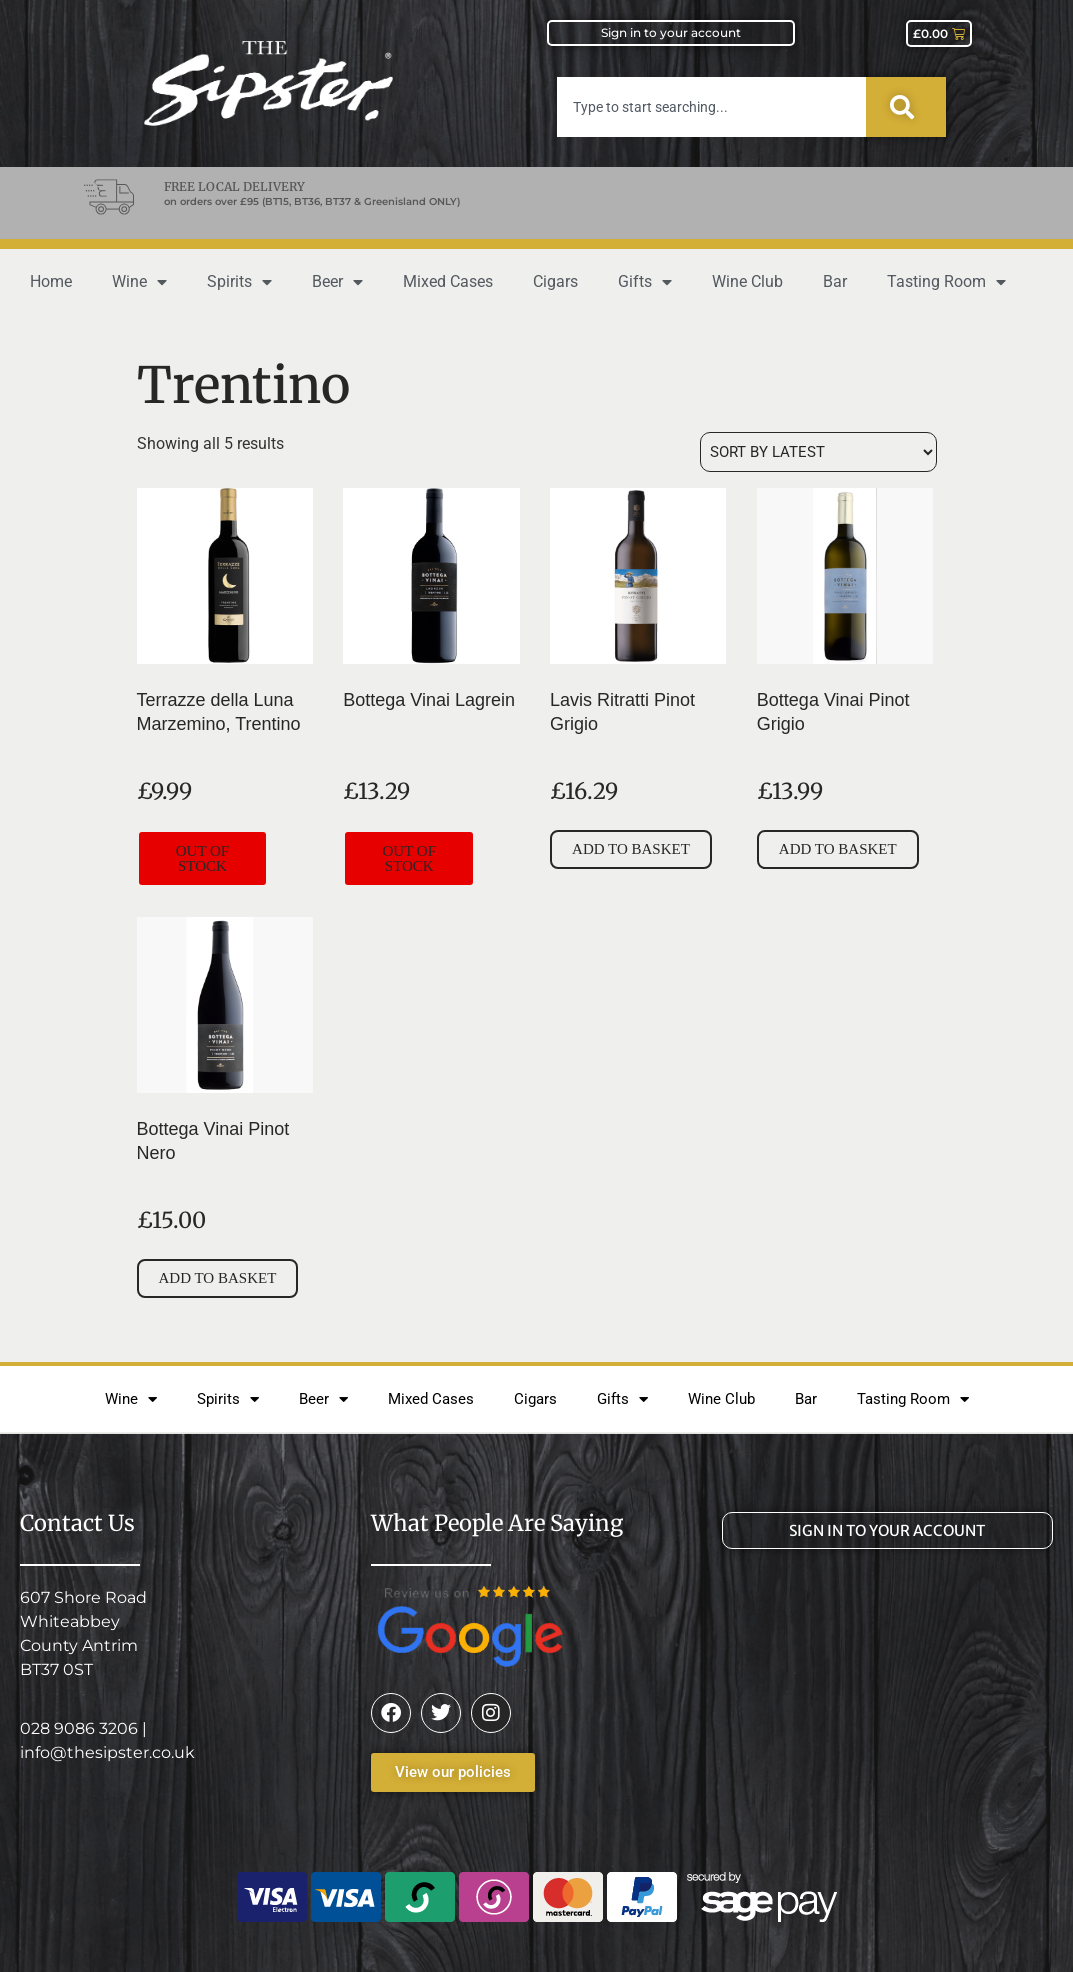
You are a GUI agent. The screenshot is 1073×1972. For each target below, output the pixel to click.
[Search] (906, 107)
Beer (337, 282)
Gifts (645, 282)
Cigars (555, 281)
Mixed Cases (448, 281)
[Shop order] (818, 452)
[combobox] (711, 107)
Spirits (239, 282)
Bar (835, 281)
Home (51, 281)
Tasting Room (946, 282)
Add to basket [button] (631, 849)
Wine (139, 282)
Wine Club (747, 281)
